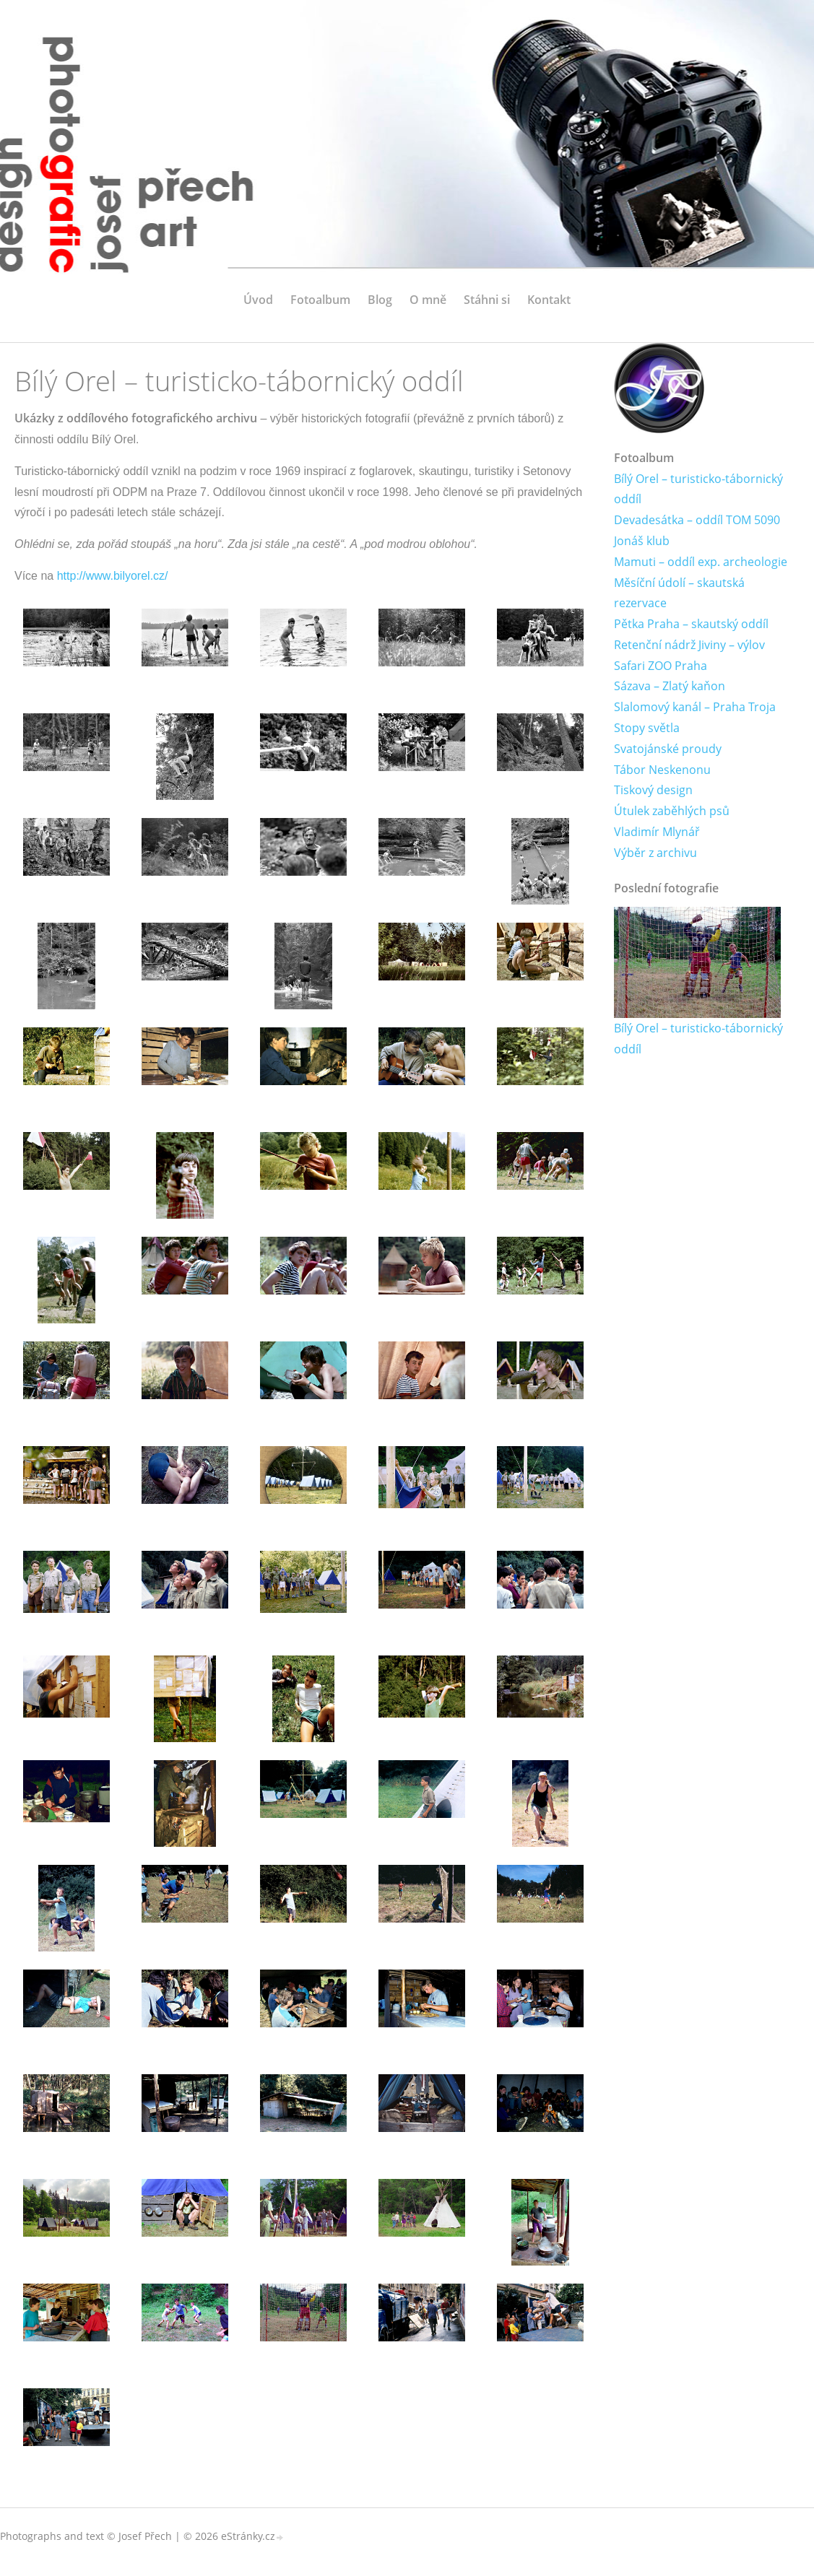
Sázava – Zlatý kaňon (669, 687)
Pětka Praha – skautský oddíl (691, 624)
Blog (380, 300)
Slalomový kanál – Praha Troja (695, 707)
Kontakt (549, 300)
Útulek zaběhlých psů (671, 811)
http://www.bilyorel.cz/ (112, 576)
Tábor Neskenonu (662, 770)
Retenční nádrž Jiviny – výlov (689, 645)
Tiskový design (653, 791)
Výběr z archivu (655, 853)
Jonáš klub (642, 541)
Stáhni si (487, 300)
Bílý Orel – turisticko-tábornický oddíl (698, 489)
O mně (428, 300)
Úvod (258, 300)
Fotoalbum (320, 300)
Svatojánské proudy (668, 749)
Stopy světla (647, 728)
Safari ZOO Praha (660, 666)
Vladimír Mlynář (657, 832)
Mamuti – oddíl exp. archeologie (700, 562)
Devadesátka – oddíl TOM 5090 (697, 520)
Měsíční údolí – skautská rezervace (679, 593)
